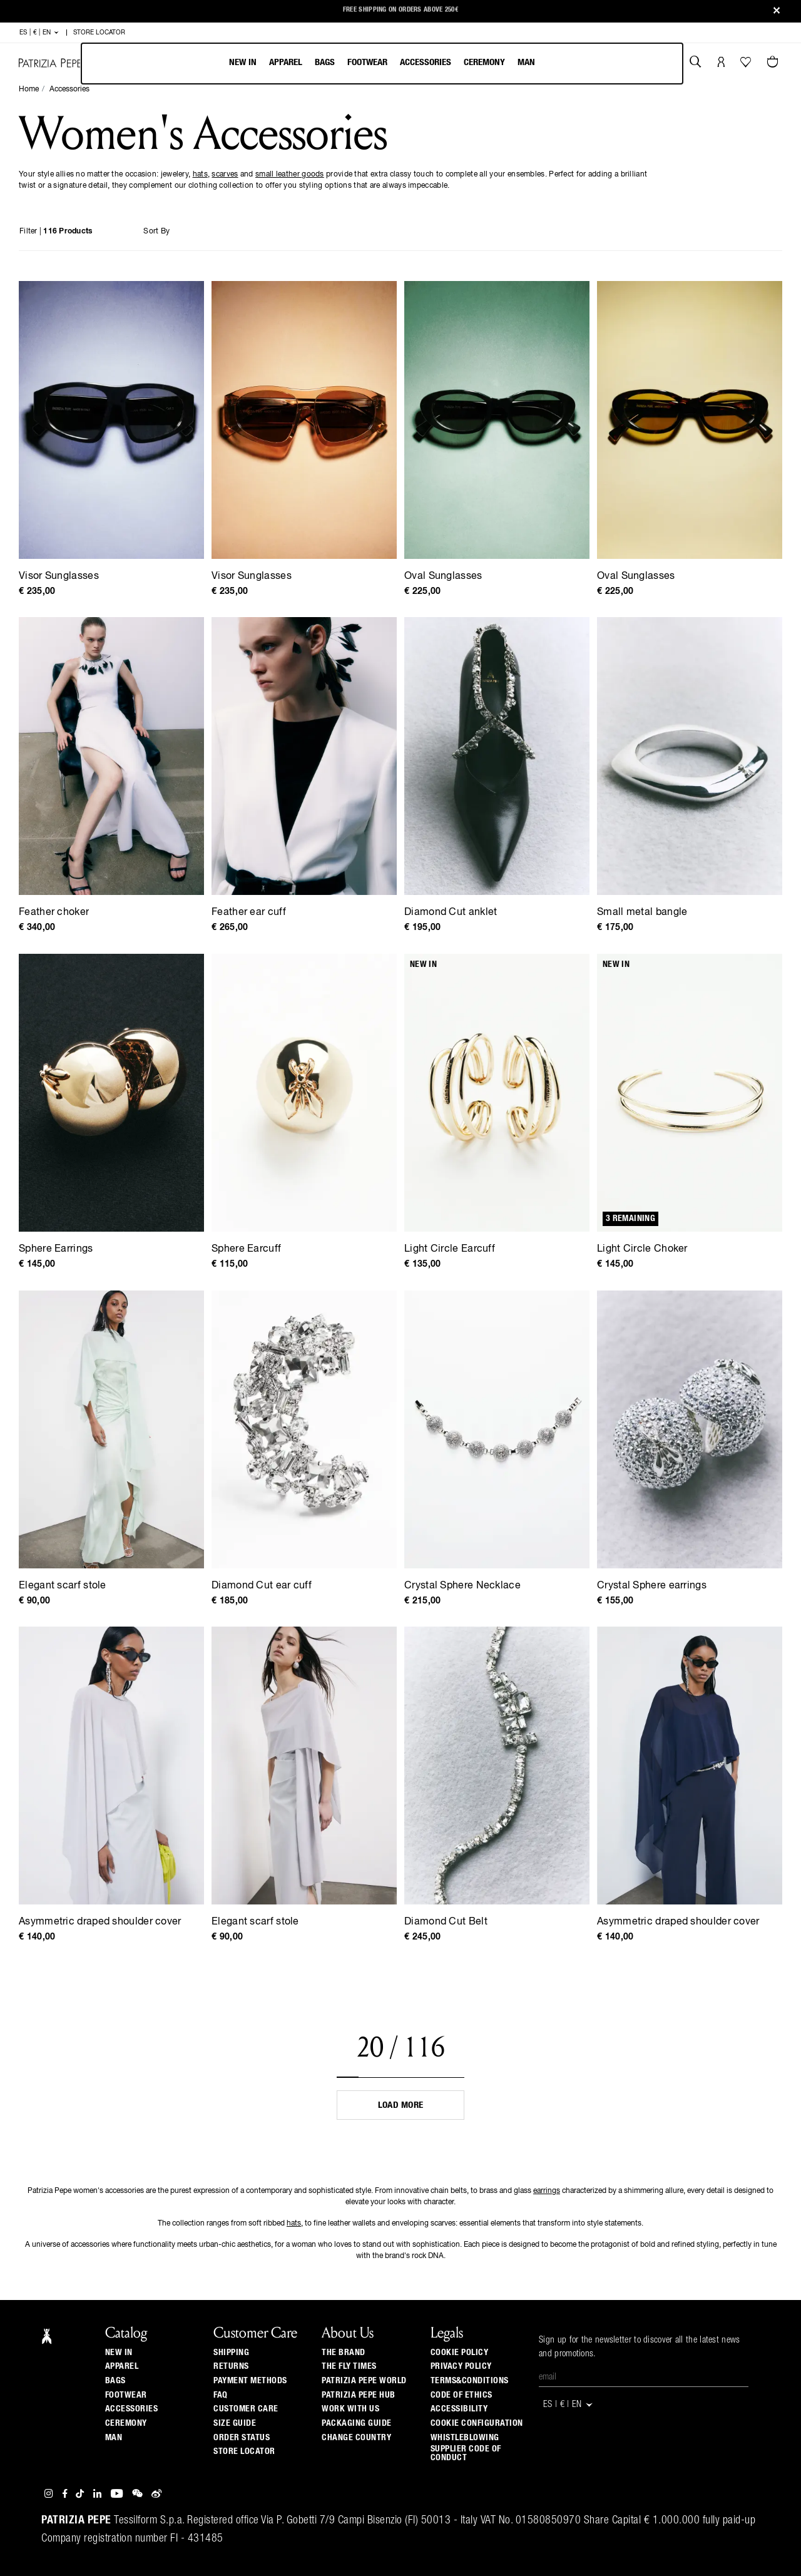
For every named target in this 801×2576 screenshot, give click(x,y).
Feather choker (54, 912)
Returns (231, 2366)
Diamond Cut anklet (450, 912)
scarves (225, 174)
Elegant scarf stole (62, 1586)
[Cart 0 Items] (774, 63)
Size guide (234, 2423)
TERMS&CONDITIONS (470, 2380)
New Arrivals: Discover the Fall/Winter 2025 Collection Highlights (400, 11)
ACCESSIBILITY (459, 2409)
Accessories (425, 62)
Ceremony (484, 62)
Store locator (244, 2451)
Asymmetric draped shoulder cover (100, 1922)
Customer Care (245, 2409)
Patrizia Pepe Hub (358, 2395)
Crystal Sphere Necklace (462, 1586)
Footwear (367, 62)
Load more (401, 2105)
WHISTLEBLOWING (465, 2437)
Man (526, 62)
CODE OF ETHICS (461, 2395)
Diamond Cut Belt (445, 1922)
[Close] (776, 12)
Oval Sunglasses (443, 576)
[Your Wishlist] (746, 65)
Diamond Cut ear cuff (262, 1586)
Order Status (241, 2437)
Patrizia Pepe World (364, 2380)
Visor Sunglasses (59, 576)
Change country (356, 2437)
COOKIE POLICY (460, 2352)
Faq (220, 2395)
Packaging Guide (357, 2423)
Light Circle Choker (642, 1249)
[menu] (382, 63)
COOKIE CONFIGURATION (477, 2423)
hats (200, 174)
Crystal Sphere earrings (652, 1586)
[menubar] (382, 63)
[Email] (643, 2377)
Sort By (156, 231)
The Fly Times (349, 2366)
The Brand (343, 2352)
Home (29, 89)
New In (243, 62)
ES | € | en (39, 32)
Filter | (55, 231)
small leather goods (289, 174)
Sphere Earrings (56, 1249)
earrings (546, 2191)
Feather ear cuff (249, 912)
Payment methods (250, 2380)
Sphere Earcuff (246, 1249)
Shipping (231, 2352)
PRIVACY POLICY (461, 2366)
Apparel (285, 62)
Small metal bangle (642, 912)
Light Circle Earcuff (449, 1249)
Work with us (350, 2409)
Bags (325, 62)
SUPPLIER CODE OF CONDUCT (466, 2453)
